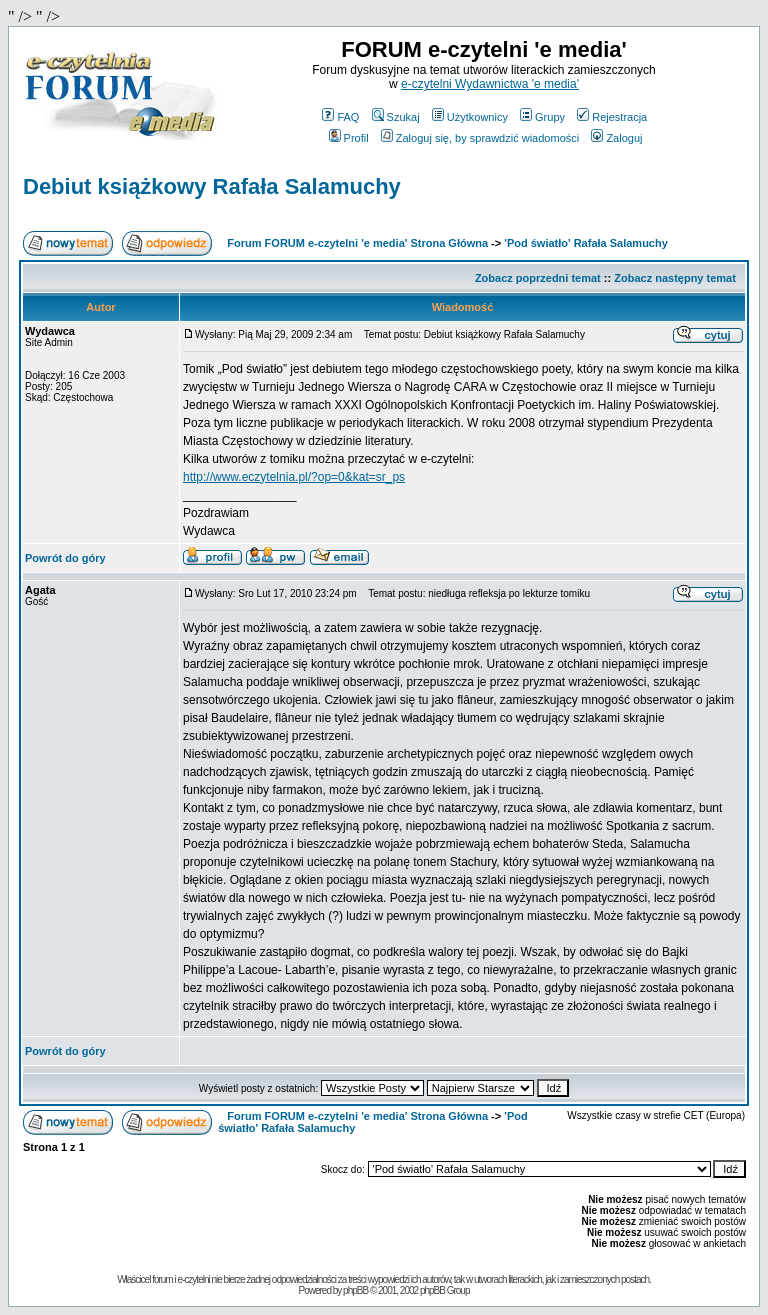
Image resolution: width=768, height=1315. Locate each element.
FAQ (340, 117)
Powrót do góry (65, 558)
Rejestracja (612, 117)
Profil (349, 138)
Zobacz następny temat (675, 278)
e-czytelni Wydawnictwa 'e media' (490, 84)
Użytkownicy (470, 117)
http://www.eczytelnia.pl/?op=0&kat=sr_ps (294, 477)
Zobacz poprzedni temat (538, 278)
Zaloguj (616, 138)
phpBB (355, 1290)
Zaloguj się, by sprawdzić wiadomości (480, 138)
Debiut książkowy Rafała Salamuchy (212, 186)
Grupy (542, 117)
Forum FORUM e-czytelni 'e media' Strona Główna (357, 243)
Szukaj (396, 117)
